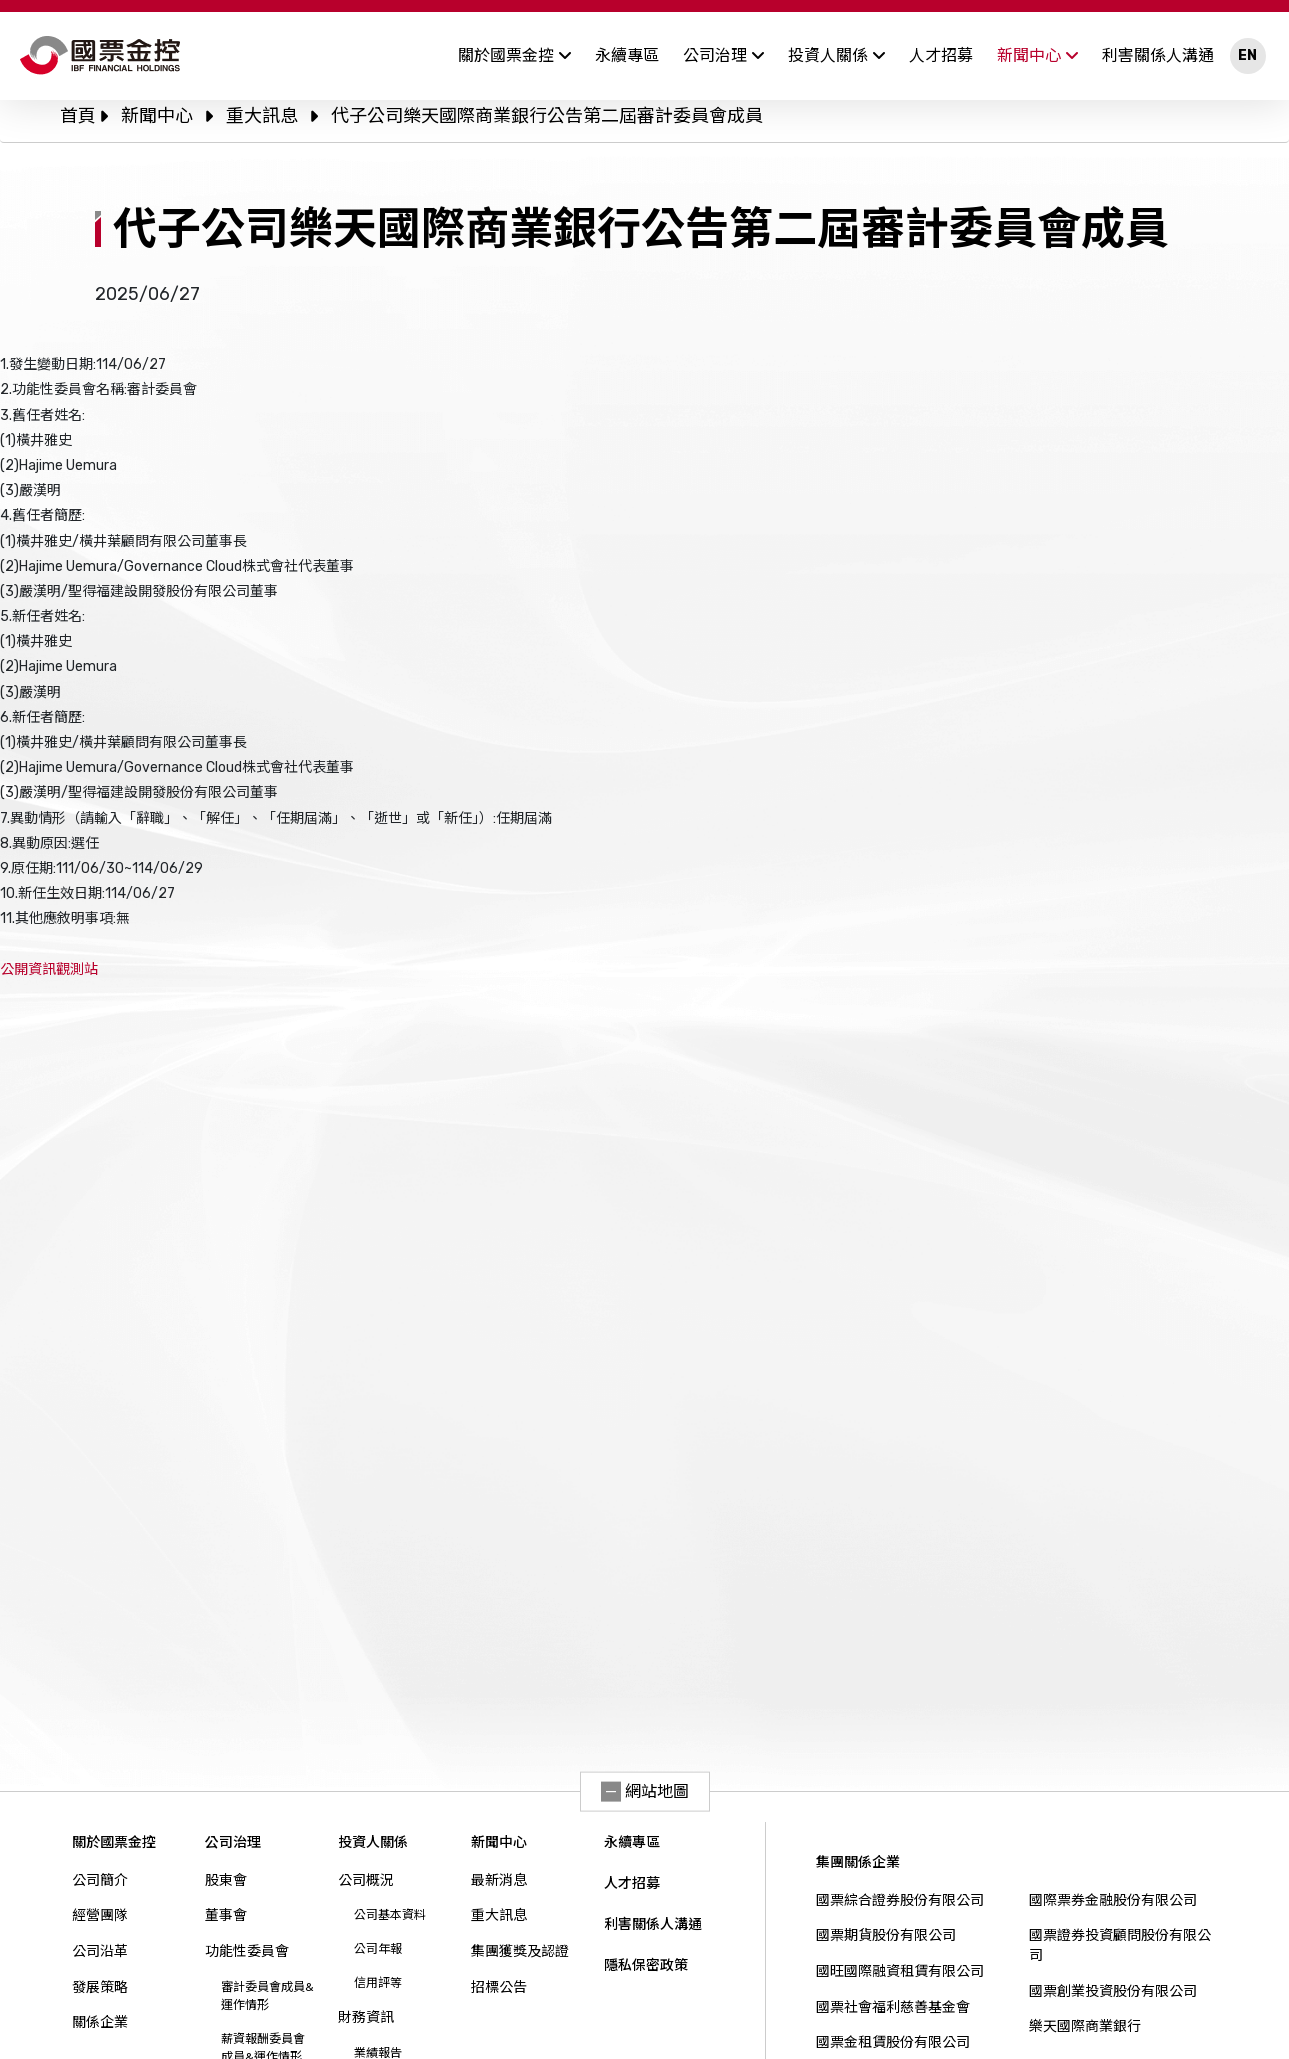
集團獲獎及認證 (520, 1951)
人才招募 (941, 55)
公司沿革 (100, 1951)
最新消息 (499, 1880)
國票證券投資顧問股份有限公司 (1120, 1945)
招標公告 (499, 1987)
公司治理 (723, 55)
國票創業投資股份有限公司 (1113, 1991)
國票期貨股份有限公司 (886, 1935)
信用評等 (378, 1983)
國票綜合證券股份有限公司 (900, 1900)
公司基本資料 (390, 1915)
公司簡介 (100, 1880)
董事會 (226, 1915)
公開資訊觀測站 (49, 969)
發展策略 (100, 1987)
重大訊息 (262, 116)
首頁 (78, 116)
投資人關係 (836, 55)
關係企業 (100, 2022)
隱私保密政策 (646, 1965)
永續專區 (627, 55)
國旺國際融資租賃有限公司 (900, 1971)
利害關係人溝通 (1158, 55)
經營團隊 (100, 1915)
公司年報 (378, 1949)
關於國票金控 (514, 55)
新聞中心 (1037, 55)
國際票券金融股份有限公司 (1113, 1900)
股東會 (226, 1880)
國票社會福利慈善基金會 (893, 2007)
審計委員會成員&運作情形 (267, 1996)
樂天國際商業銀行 (1085, 2026)
